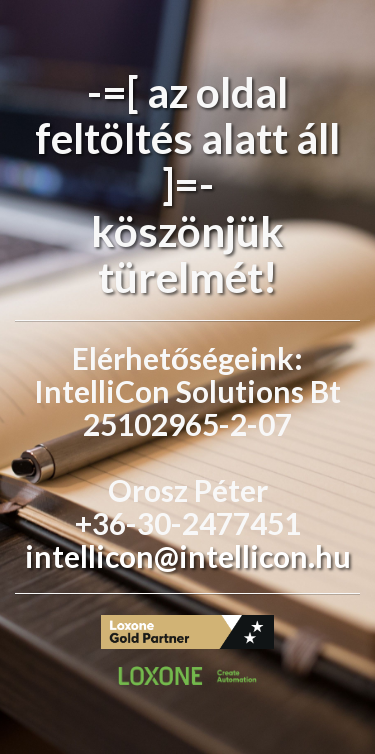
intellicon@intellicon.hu (188, 556)
